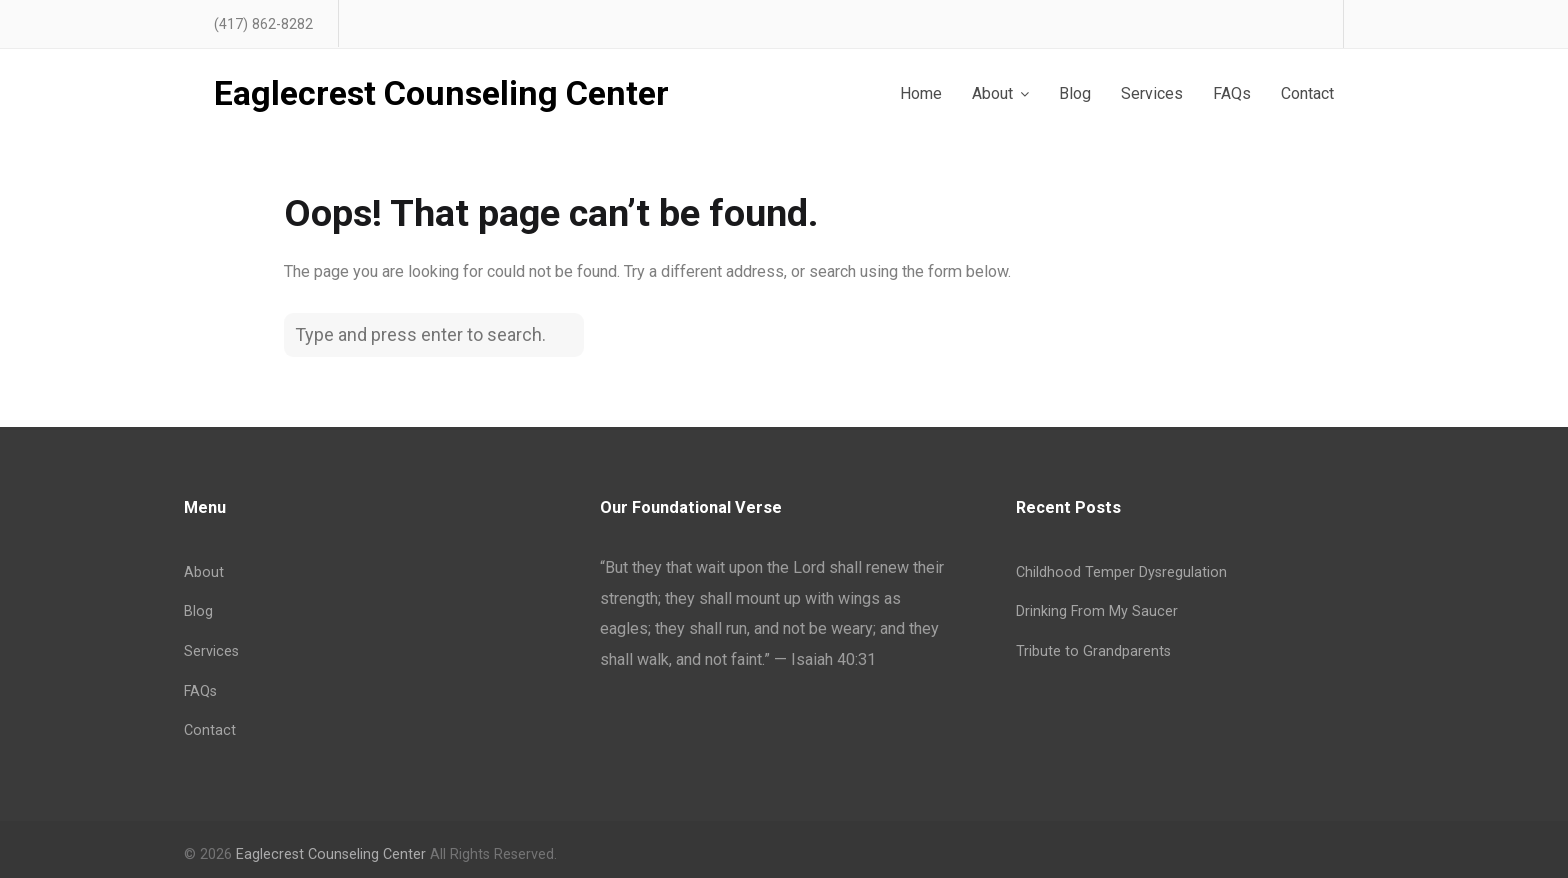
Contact (210, 730)
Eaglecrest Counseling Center (441, 94)
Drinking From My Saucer (1097, 611)
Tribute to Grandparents (1093, 651)
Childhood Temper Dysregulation (1121, 572)
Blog (198, 611)
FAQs (200, 691)
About (204, 572)
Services (211, 651)
